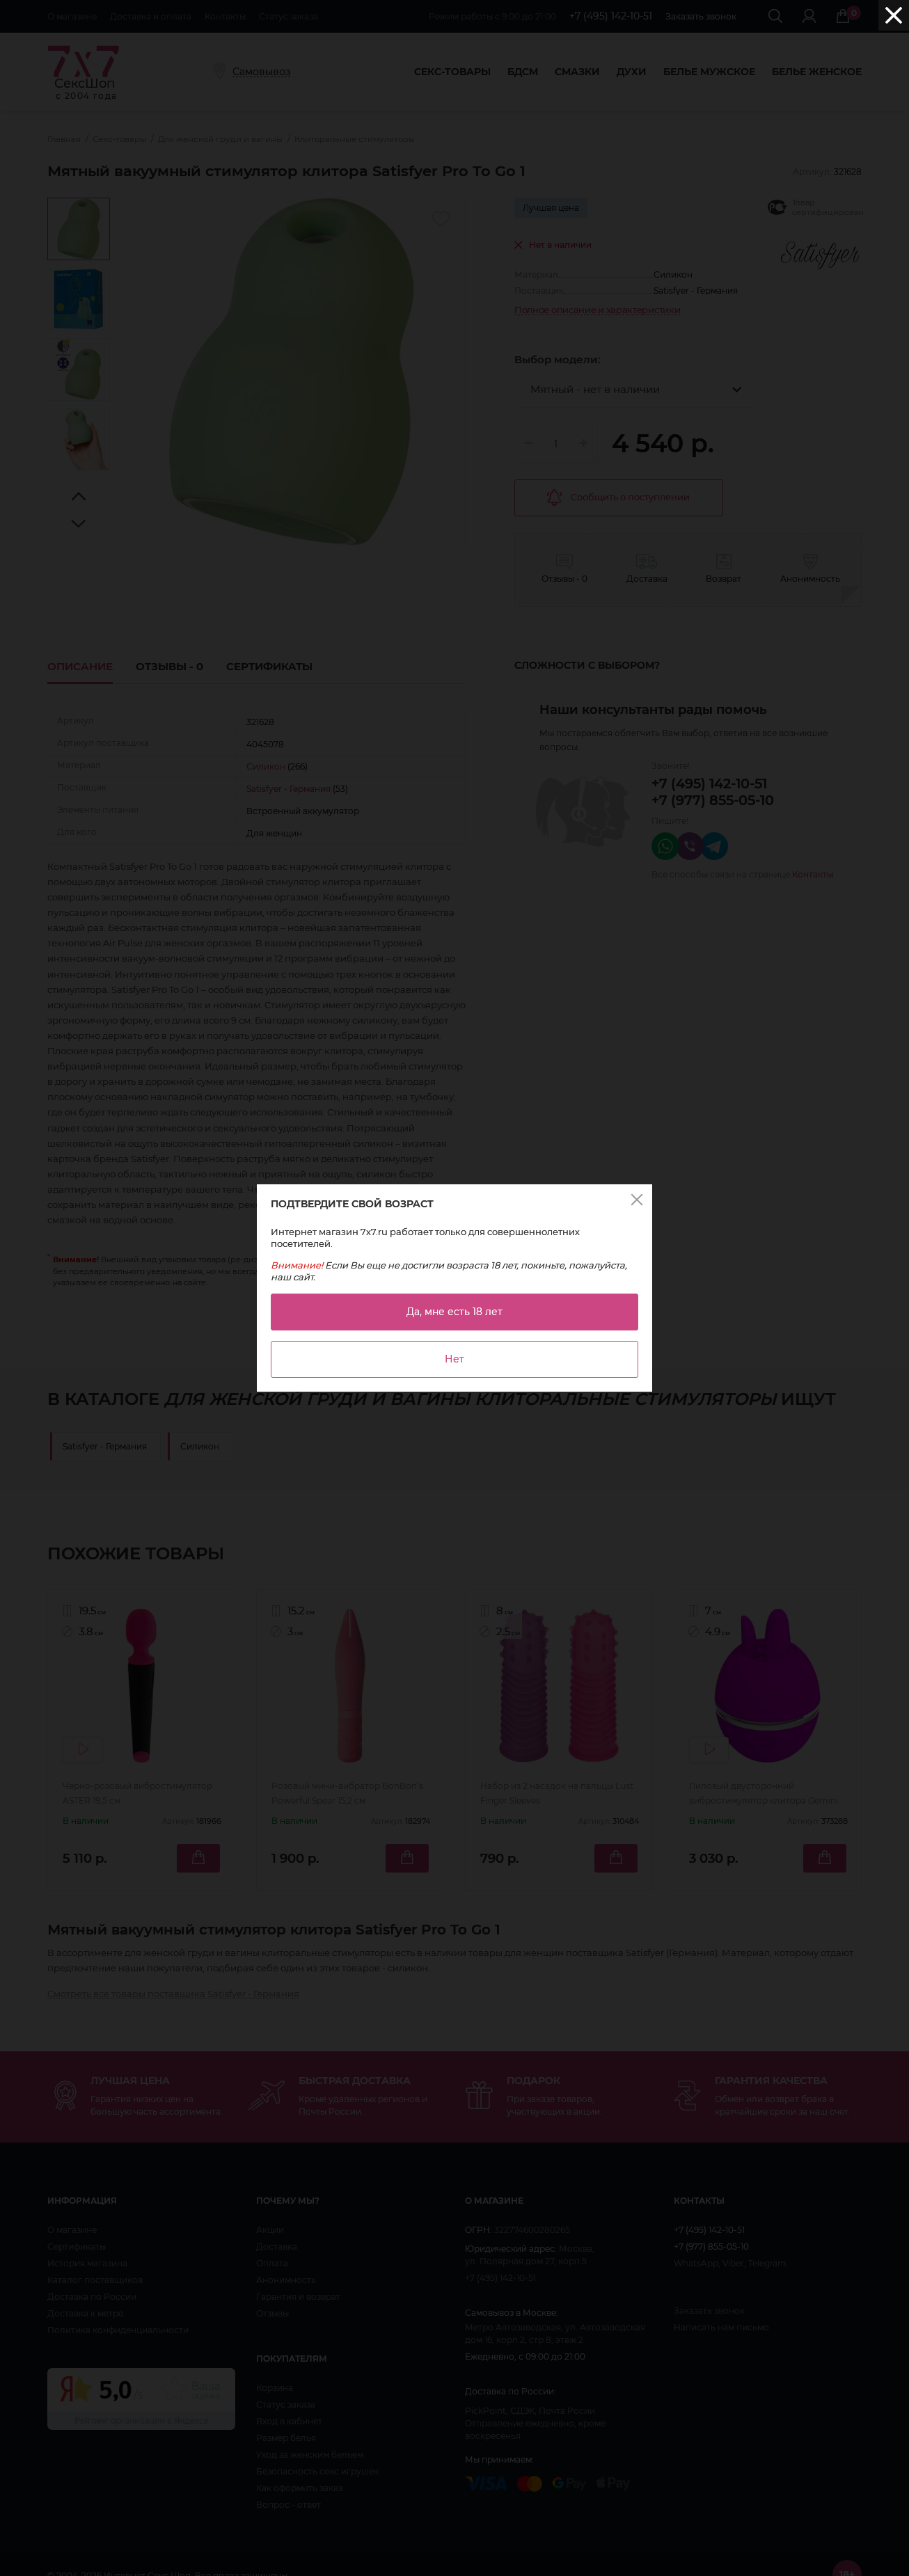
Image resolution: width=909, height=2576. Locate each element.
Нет (454, 1359)
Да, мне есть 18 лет (454, 1311)
